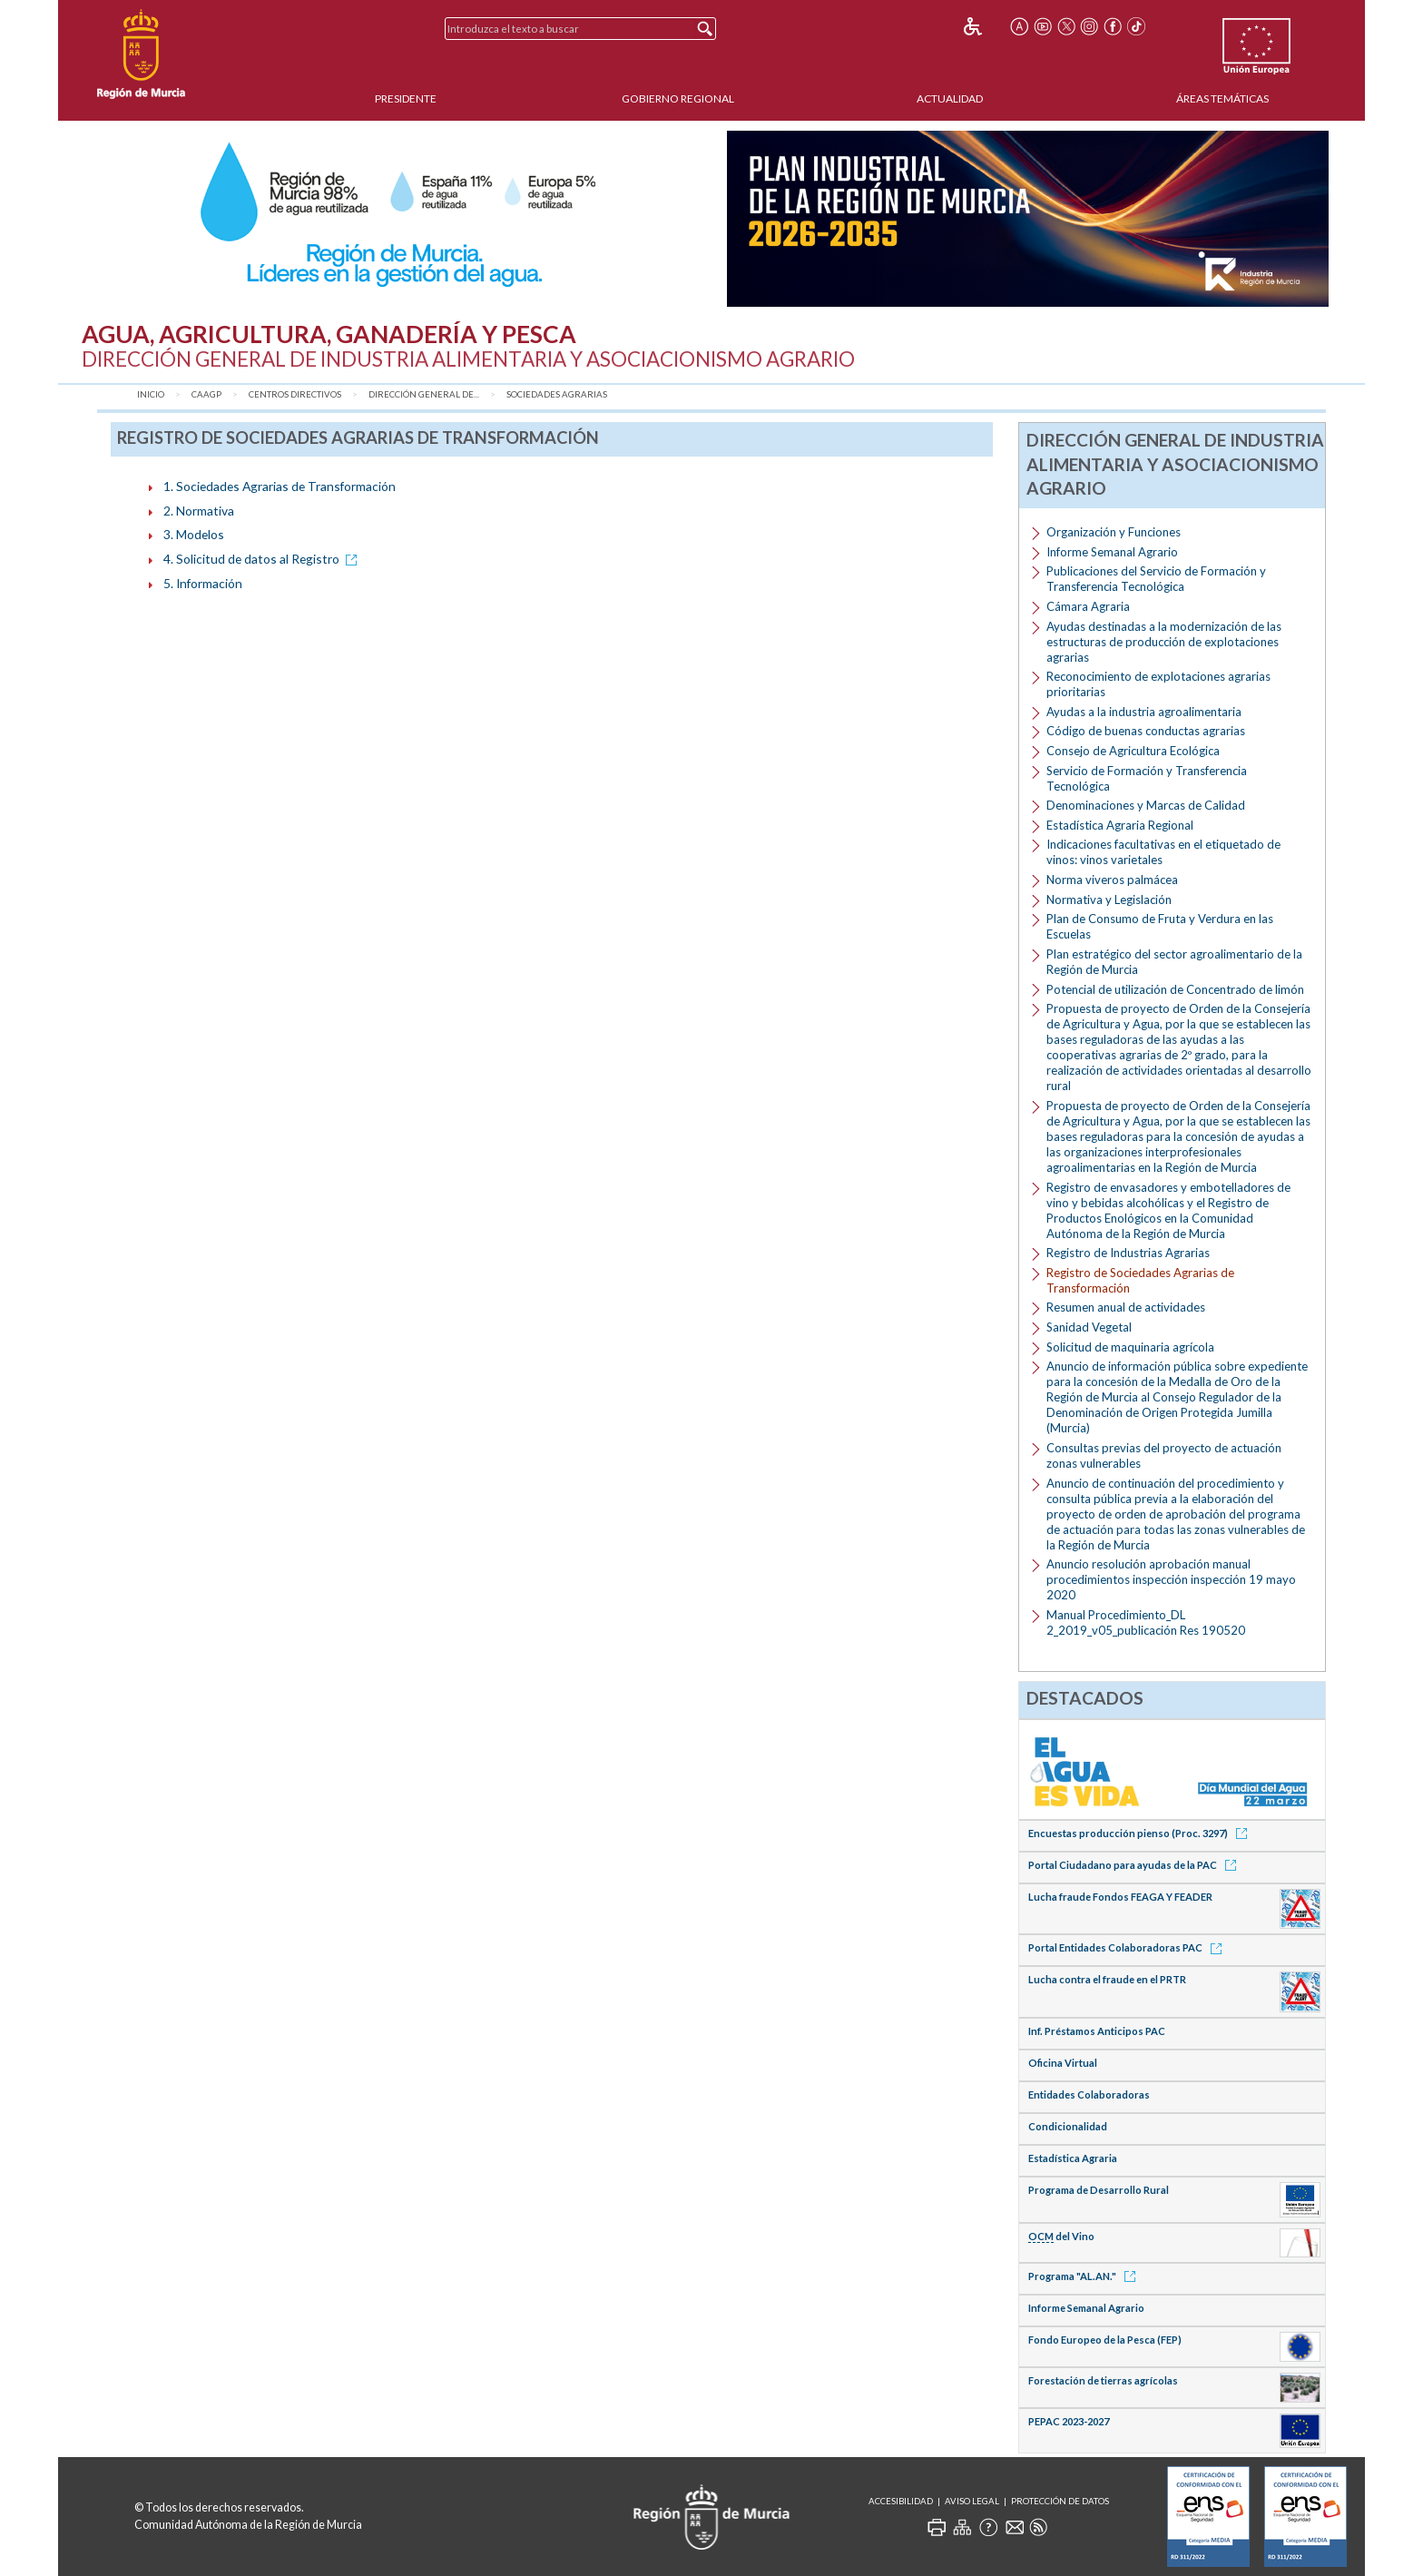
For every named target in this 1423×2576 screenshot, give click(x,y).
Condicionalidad (1067, 2126)
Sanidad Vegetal (1089, 1327)
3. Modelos (193, 534)
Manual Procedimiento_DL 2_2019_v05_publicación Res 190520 (1145, 1622)
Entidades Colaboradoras (1089, 2094)
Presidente (406, 98)
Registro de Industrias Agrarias (1128, 1252)
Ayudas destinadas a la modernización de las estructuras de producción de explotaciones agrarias (1163, 641)
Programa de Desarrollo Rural (1098, 2190)
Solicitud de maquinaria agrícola (1130, 1347)
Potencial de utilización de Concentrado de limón (1175, 989)
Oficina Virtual (1062, 2063)
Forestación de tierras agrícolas (1103, 2380)
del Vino (1061, 2236)
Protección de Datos (1060, 2501)
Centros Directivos (295, 394)
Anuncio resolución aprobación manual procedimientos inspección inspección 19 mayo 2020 (1171, 1579)
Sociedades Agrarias (556, 394)
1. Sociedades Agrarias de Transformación (279, 486)
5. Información (202, 583)
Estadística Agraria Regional (1119, 825)
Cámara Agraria (1088, 606)
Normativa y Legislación (1109, 899)
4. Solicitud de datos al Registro (263, 558)
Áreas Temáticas (1222, 98)
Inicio (150, 394)
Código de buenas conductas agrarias (1145, 730)
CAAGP (206, 394)
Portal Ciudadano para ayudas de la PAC (1135, 1865)
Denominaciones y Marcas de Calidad (1145, 805)
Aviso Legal (972, 2501)
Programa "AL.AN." (1085, 2276)
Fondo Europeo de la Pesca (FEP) (1105, 2339)
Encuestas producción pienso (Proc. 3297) (1140, 1833)
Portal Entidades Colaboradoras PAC (1128, 1947)
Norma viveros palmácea (1112, 879)
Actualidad (950, 98)
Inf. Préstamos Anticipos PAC (1096, 2031)
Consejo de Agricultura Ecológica (1133, 750)
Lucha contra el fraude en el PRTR (1107, 1979)
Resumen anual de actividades (1125, 1307)
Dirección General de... (423, 394)
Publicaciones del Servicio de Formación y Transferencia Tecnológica (1156, 579)
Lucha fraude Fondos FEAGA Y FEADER (1120, 1897)
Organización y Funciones (1113, 532)
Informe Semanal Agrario (1112, 552)
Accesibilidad (901, 2501)
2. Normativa (198, 510)
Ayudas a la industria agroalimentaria (1143, 711)
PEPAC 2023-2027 (1068, 2421)
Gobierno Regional (678, 98)
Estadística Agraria (1072, 2158)
